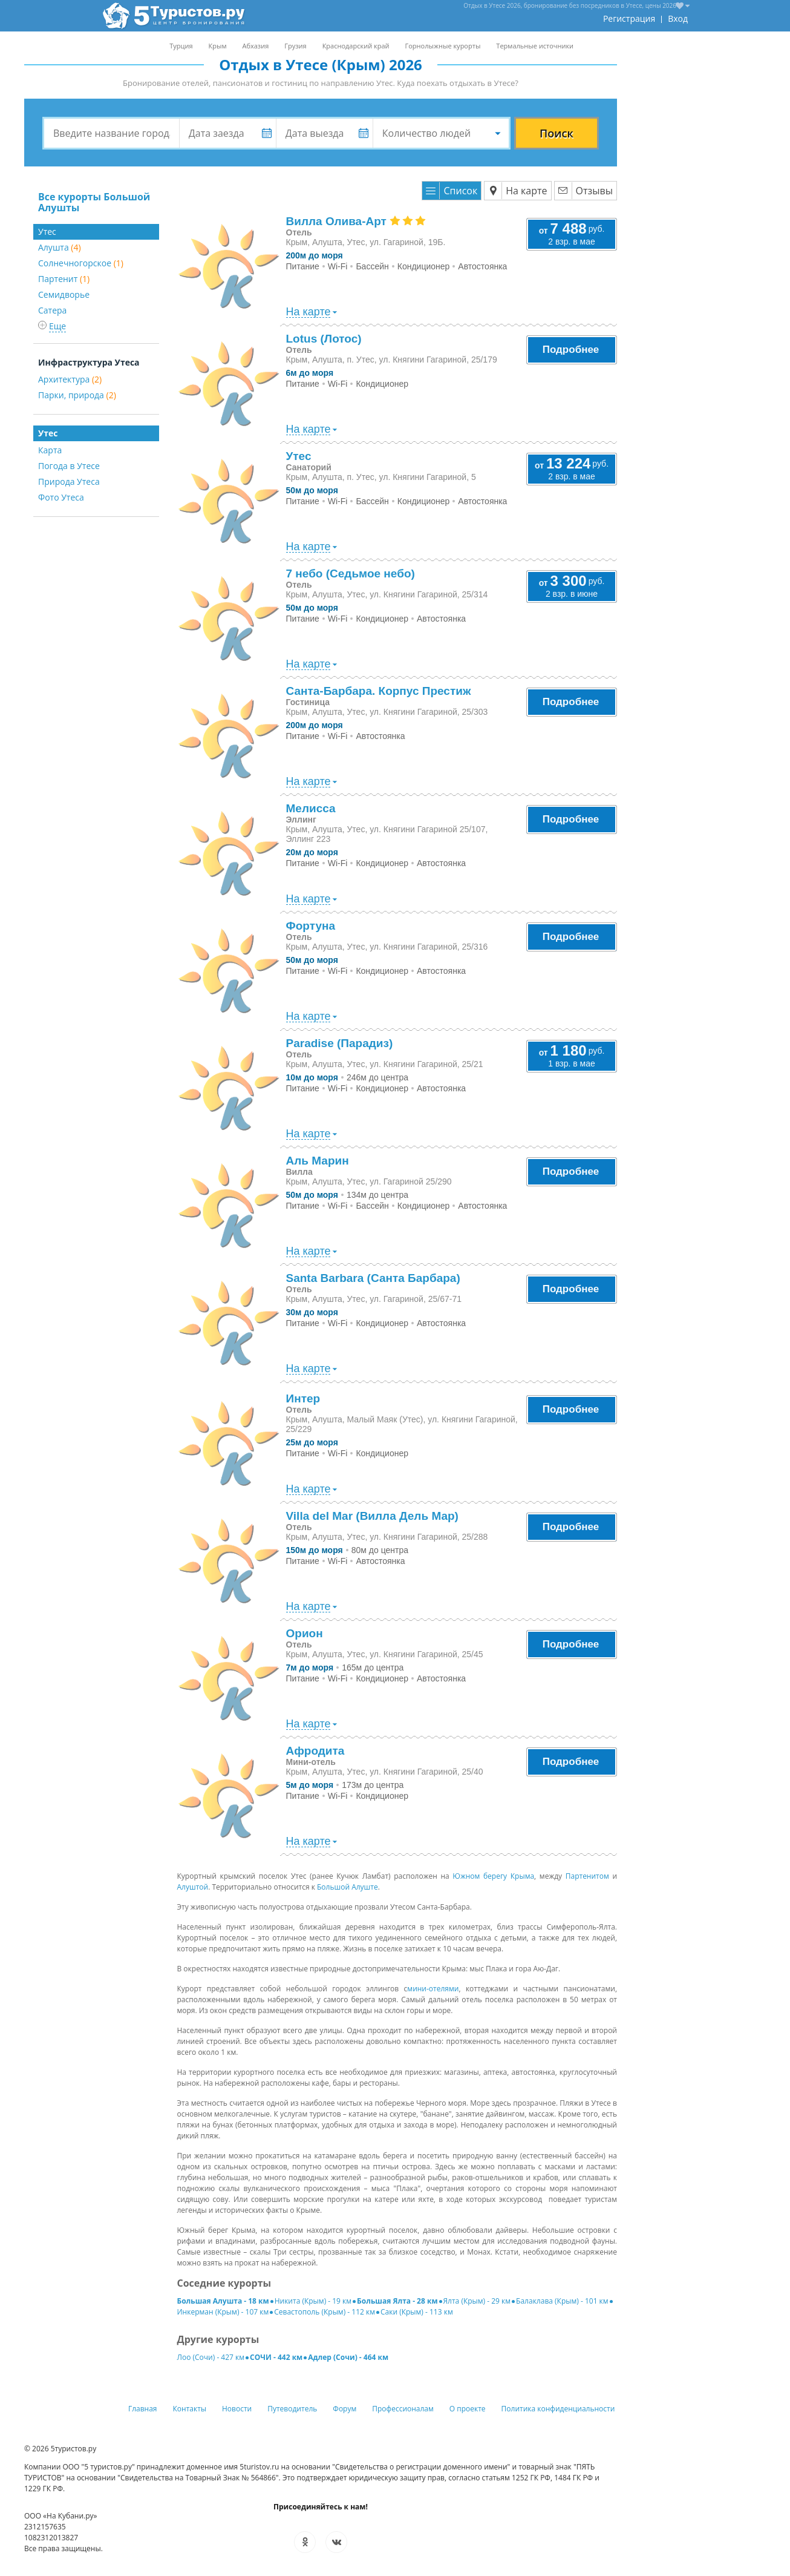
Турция (180, 45)
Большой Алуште (347, 1887)
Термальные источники (534, 45)
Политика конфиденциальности (558, 2409)
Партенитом (587, 1876)
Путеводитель (292, 2409)
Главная (142, 2409)
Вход (678, 18)
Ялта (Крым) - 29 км (477, 2301)
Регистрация (629, 18)
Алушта (59, 247)
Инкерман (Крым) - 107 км (223, 2312)
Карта (50, 450)
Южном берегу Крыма (493, 1876)
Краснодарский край (356, 45)
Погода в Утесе (69, 466)
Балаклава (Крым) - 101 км (562, 2301)
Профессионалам (403, 2409)
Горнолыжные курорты (443, 45)
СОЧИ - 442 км (276, 2357)
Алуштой (193, 1887)
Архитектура (70, 379)
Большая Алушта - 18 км (223, 2301)
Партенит (64, 278)
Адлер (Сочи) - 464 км (348, 2357)
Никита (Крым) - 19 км (313, 2301)
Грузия (295, 45)
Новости (237, 2409)
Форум (344, 2409)
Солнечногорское (80, 263)
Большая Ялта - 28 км (397, 2301)
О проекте (467, 2409)
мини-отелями (433, 1988)
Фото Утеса (61, 497)
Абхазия (255, 45)
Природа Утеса (69, 481)
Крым (218, 45)
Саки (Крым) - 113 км (416, 2312)
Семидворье (64, 294)
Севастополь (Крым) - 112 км (324, 2312)
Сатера (52, 310)
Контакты (190, 2409)
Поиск (556, 133)
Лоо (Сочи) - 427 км (211, 2357)
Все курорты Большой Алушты (94, 202)
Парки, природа (77, 395)
